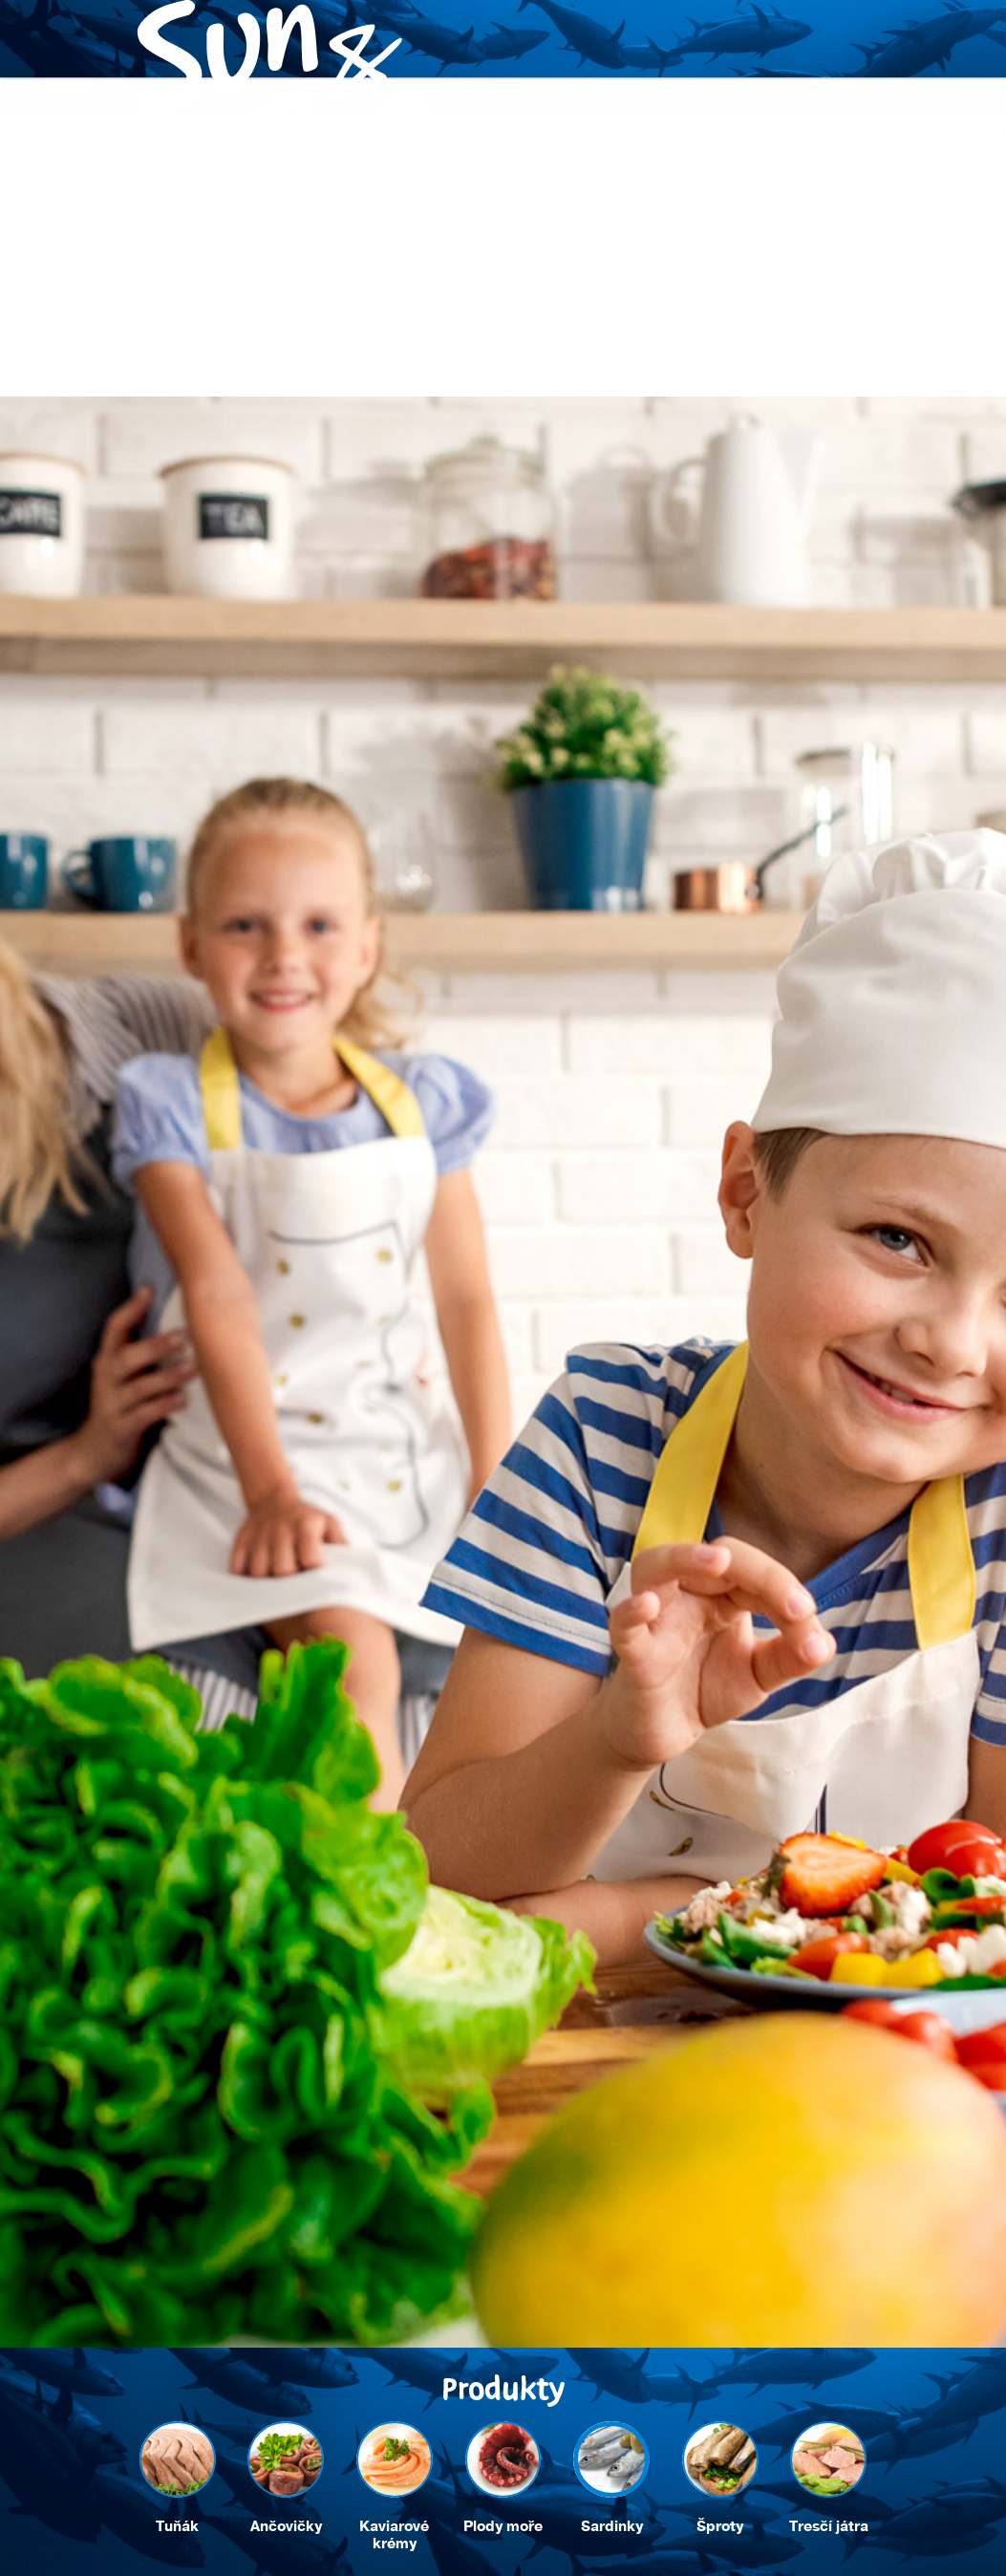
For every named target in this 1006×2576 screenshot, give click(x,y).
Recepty (268, 548)
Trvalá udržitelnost (414, 548)
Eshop (650, 548)
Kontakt (558, 548)
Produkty (162, 548)
